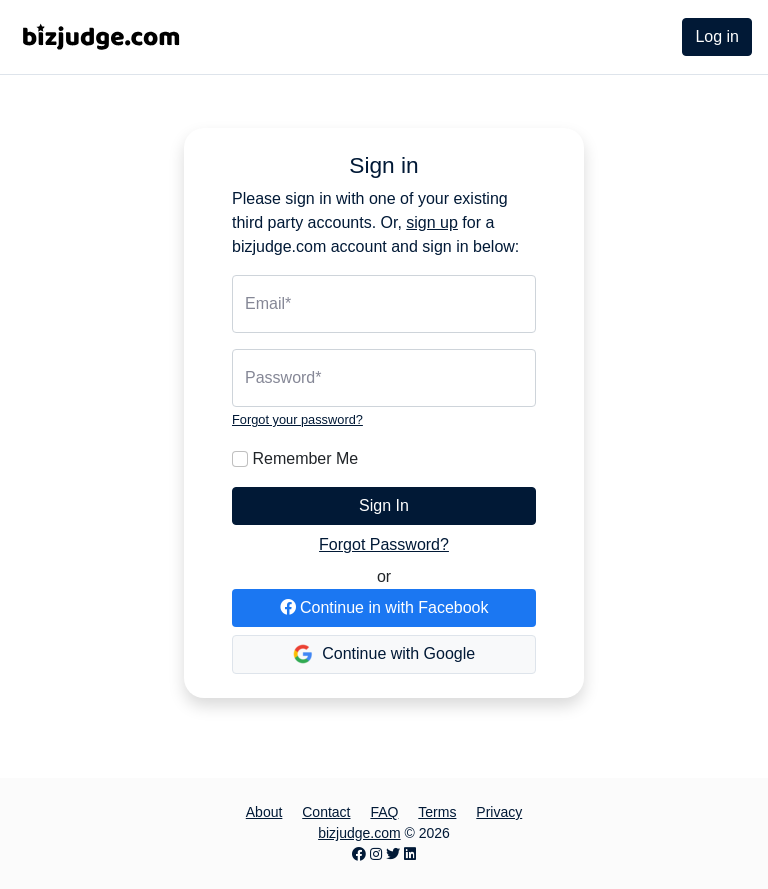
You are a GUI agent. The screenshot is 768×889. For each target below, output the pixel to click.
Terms (437, 812)
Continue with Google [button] (384, 654)
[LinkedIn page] (410, 854)
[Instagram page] (376, 854)
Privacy (499, 812)
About (264, 812)
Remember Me (305, 458)
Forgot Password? (384, 544)
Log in (717, 36)
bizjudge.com (359, 833)
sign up (432, 222)
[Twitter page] (393, 854)
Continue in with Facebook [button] (384, 607)
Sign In (384, 505)
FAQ (384, 812)
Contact (326, 812)
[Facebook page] (359, 854)
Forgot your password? (297, 419)
